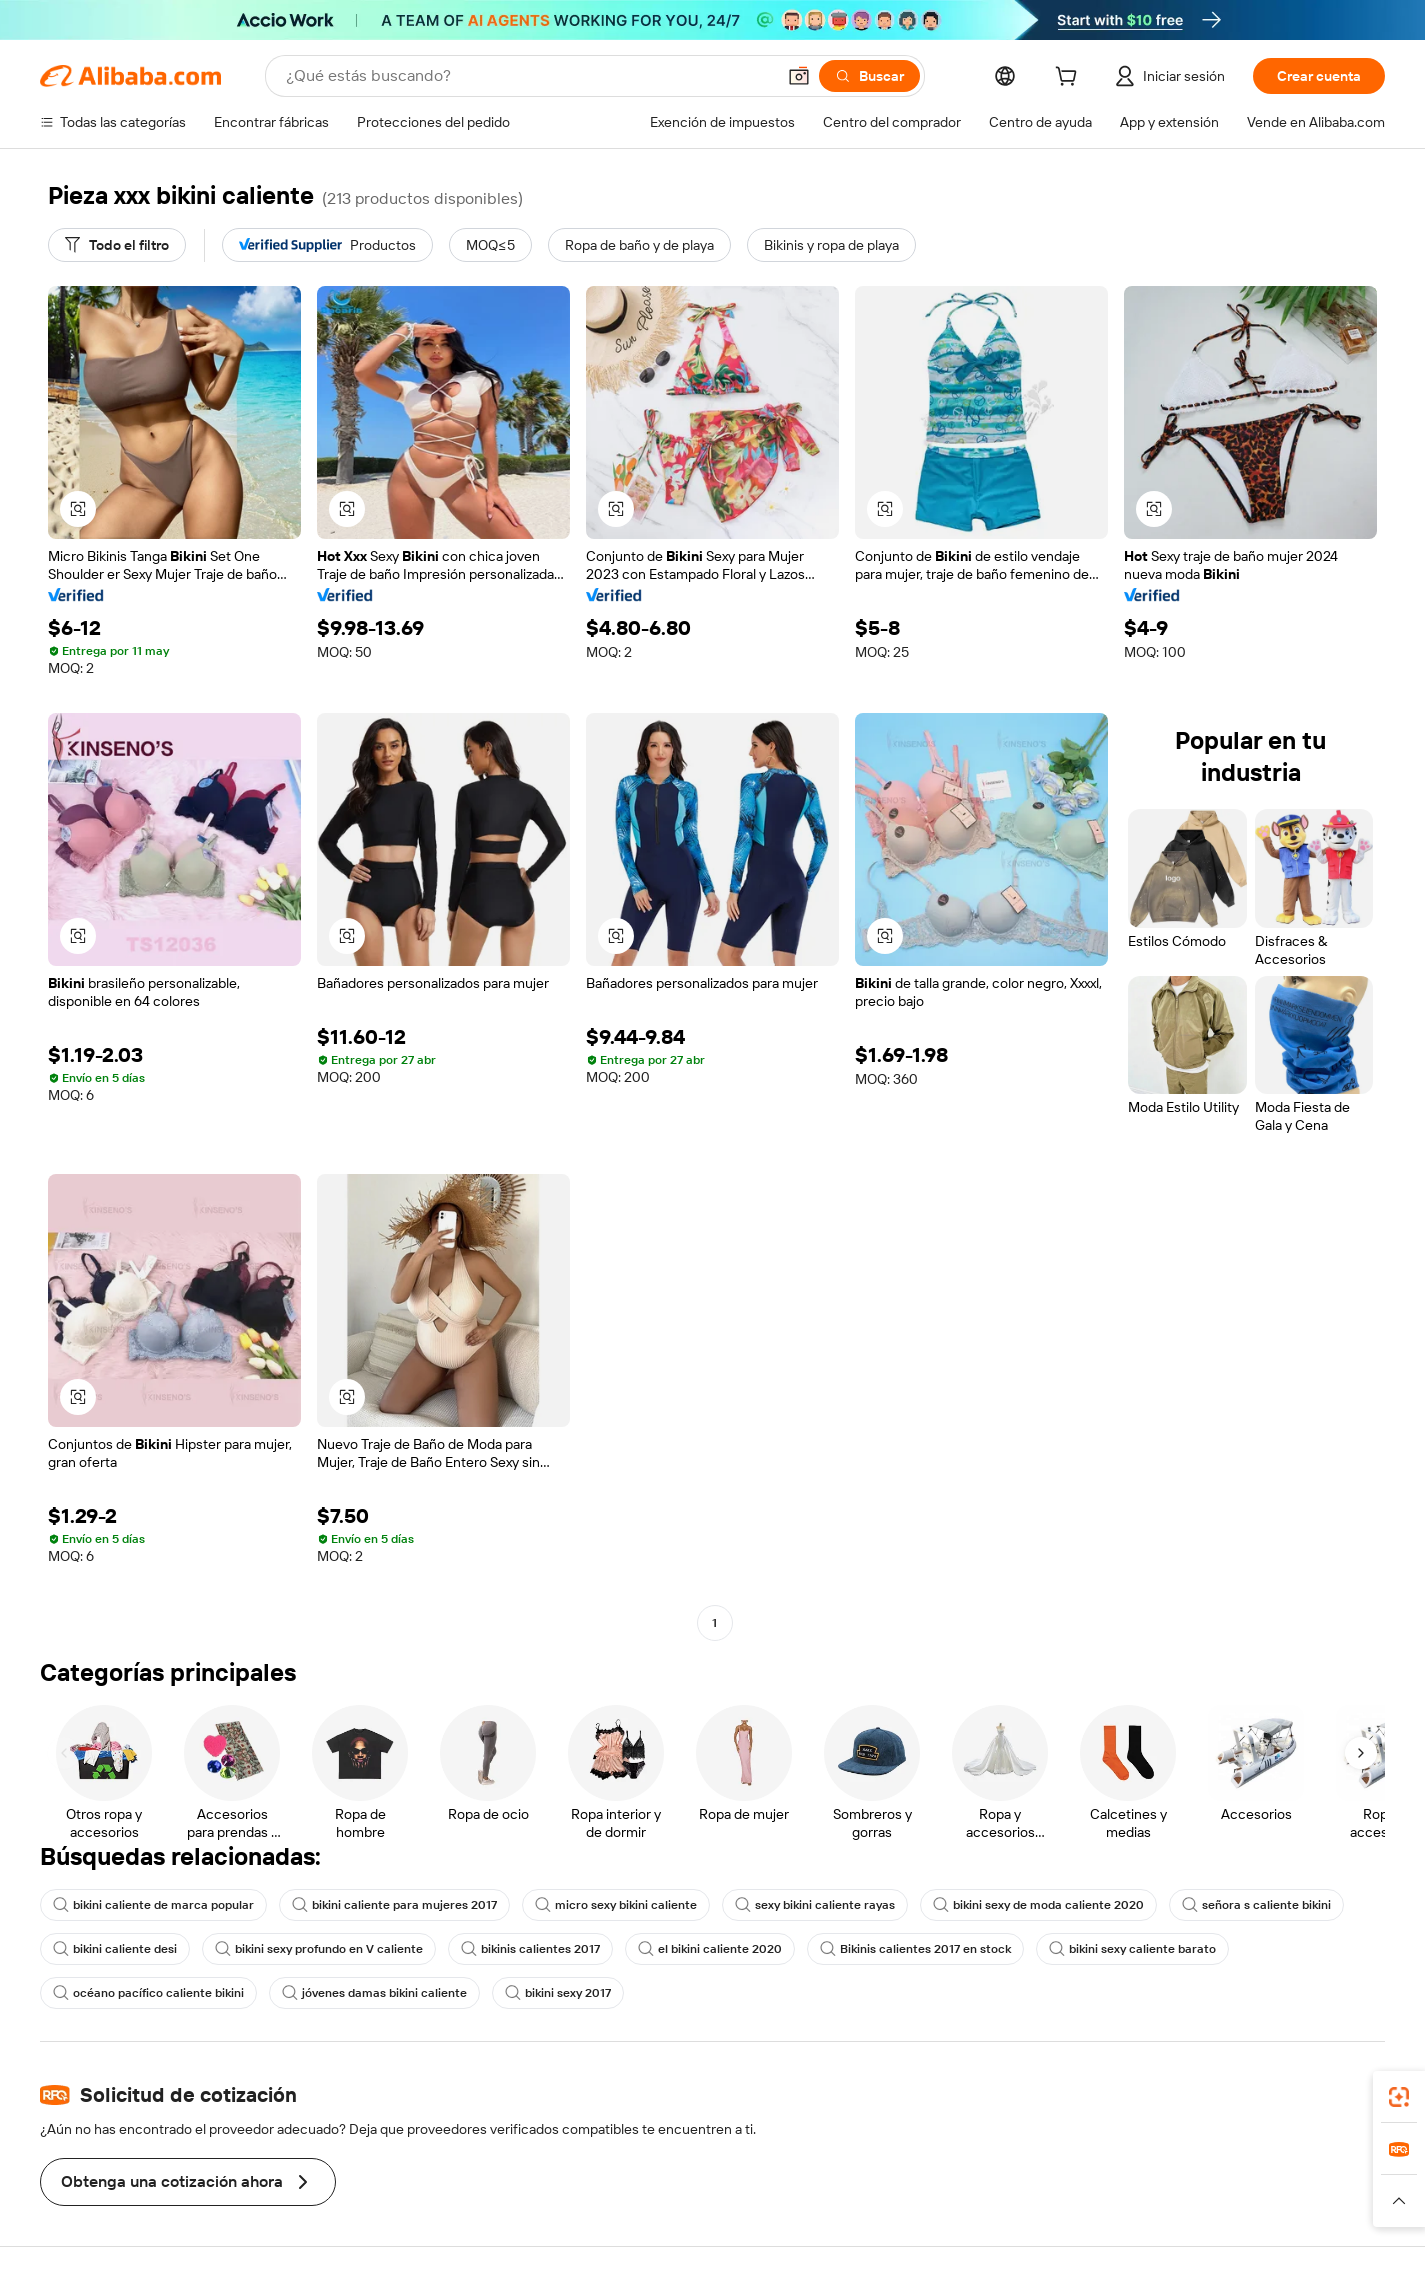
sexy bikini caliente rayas (815, 1905)
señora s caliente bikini (1256, 1905)
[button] (799, 76)
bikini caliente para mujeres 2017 (394, 1905)
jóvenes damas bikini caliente (374, 1993)
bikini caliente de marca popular (153, 1905)
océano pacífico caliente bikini (148, 1993)
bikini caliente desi (115, 1949)
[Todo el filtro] (117, 245)
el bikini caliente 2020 (710, 1949)
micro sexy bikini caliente (616, 1905)
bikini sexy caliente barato (1132, 1949)
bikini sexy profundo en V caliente (319, 1949)
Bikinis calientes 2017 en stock (915, 1949)
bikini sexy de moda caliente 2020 (1038, 1905)
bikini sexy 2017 (558, 1993)
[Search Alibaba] (528, 76)
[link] (1399, 2097)
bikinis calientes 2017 (530, 1949)
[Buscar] (869, 76)
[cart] (1070, 79)
